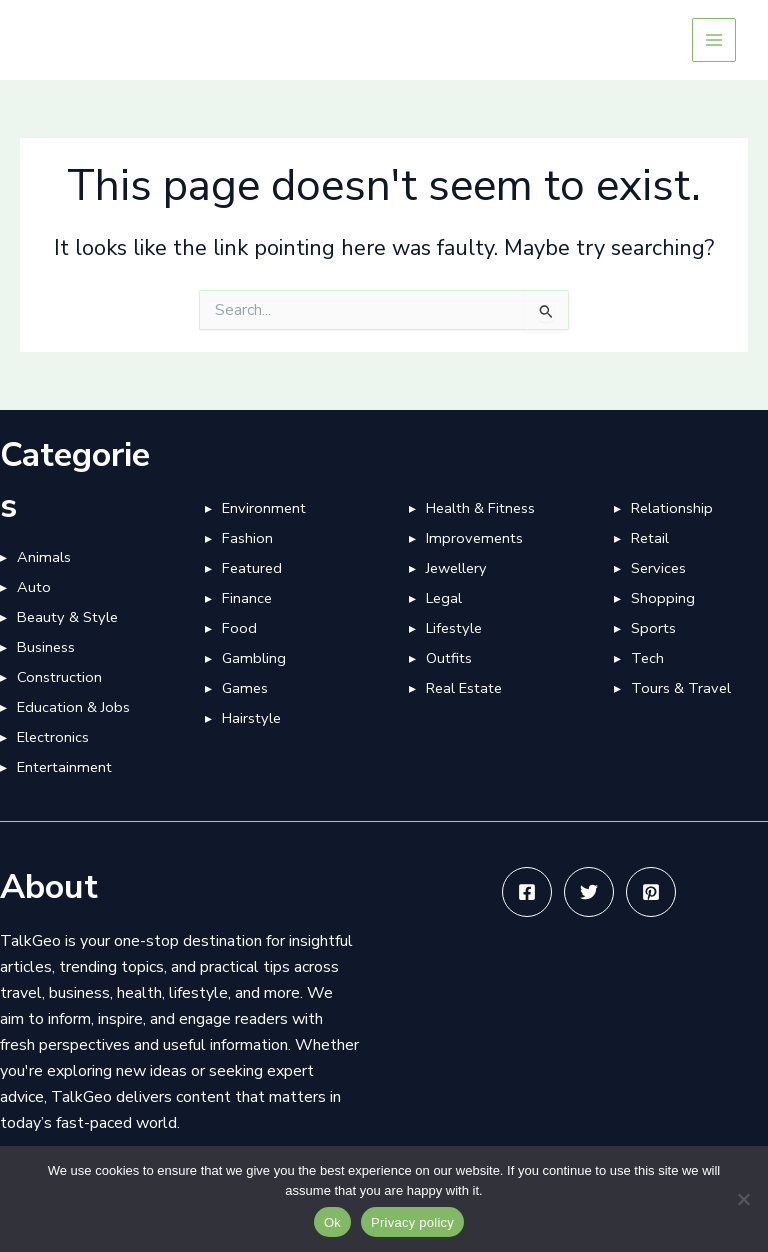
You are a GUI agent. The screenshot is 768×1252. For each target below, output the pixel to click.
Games (245, 688)
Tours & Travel (681, 688)
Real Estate (464, 688)
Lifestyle (454, 628)
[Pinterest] (651, 892)
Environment (264, 508)
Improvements (474, 538)
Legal (444, 598)
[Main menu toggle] (714, 40)
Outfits (449, 658)
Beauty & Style (67, 617)
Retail (650, 538)
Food (239, 628)
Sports (653, 628)
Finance (247, 598)
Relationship (672, 508)
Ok (332, 1222)
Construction (59, 677)
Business (46, 647)
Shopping (663, 598)
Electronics (53, 737)
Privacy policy (412, 1222)
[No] (743, 1199)
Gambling (254, 658)
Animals (44, 557)
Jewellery (456, 568)
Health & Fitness (480, 508)
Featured (252, 568)
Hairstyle (251, 718)
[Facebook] (527, 892)
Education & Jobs (73, 707)
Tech (647, 658)
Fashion (247, 538)
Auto (34, 587)
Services (658, 568)
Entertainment (64, 767)
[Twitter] (589, 892)
